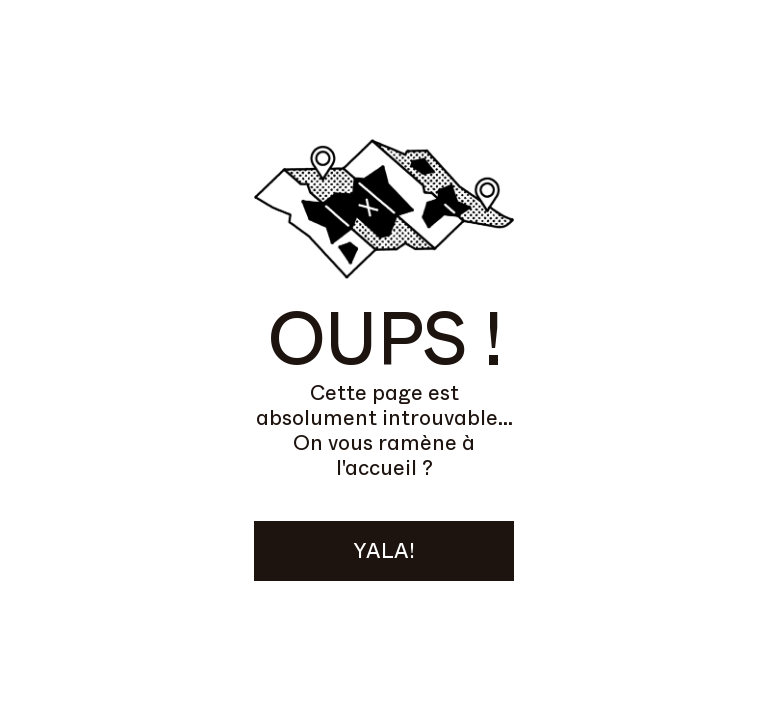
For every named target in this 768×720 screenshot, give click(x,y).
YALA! (384, 551)
